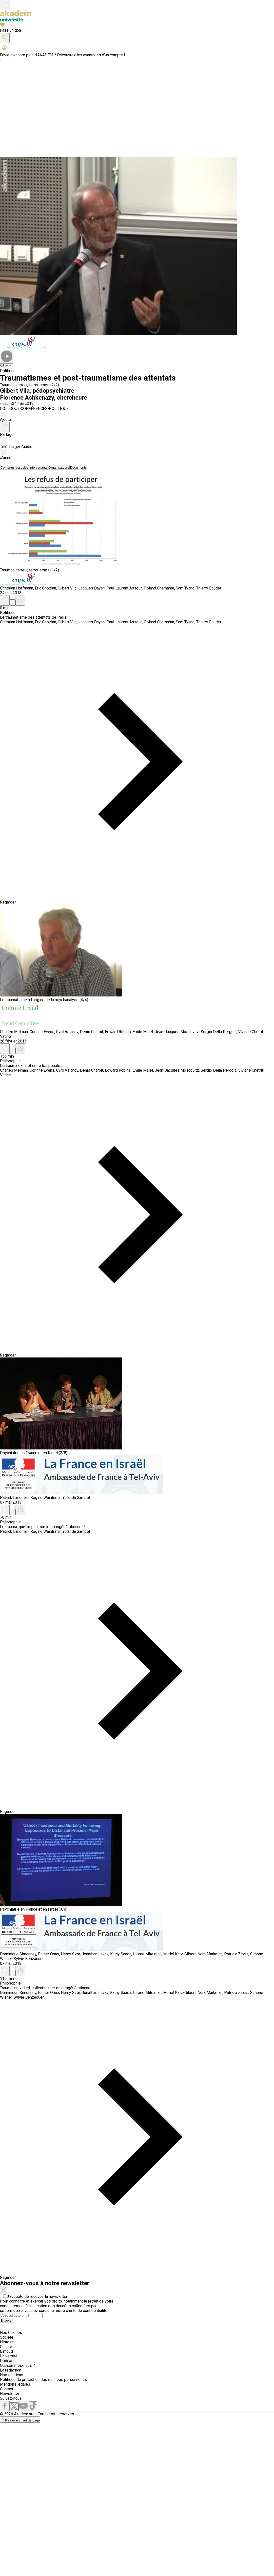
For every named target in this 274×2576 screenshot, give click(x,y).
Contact (6, 2389)
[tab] (14, 467)
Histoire (7, 2342)
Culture (6, 2346)
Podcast (7, 2360)
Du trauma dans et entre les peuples (31, 1065)
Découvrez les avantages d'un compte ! (91, 55)
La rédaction (10, 2370)
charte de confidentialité (86, 2310)
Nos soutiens (11, 2375)
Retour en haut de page (20, 2420)
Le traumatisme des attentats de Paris (33, 617)
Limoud (6, 2351)
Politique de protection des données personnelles (43, 2379)
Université (9, 2356)
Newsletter (9, 2393)
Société (6, 2337)
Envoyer (6, 2320)
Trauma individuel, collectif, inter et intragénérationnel (45, 1988)
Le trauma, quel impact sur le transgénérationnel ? (42, 1526)
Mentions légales (15, 2384)
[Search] (21, 2315)
